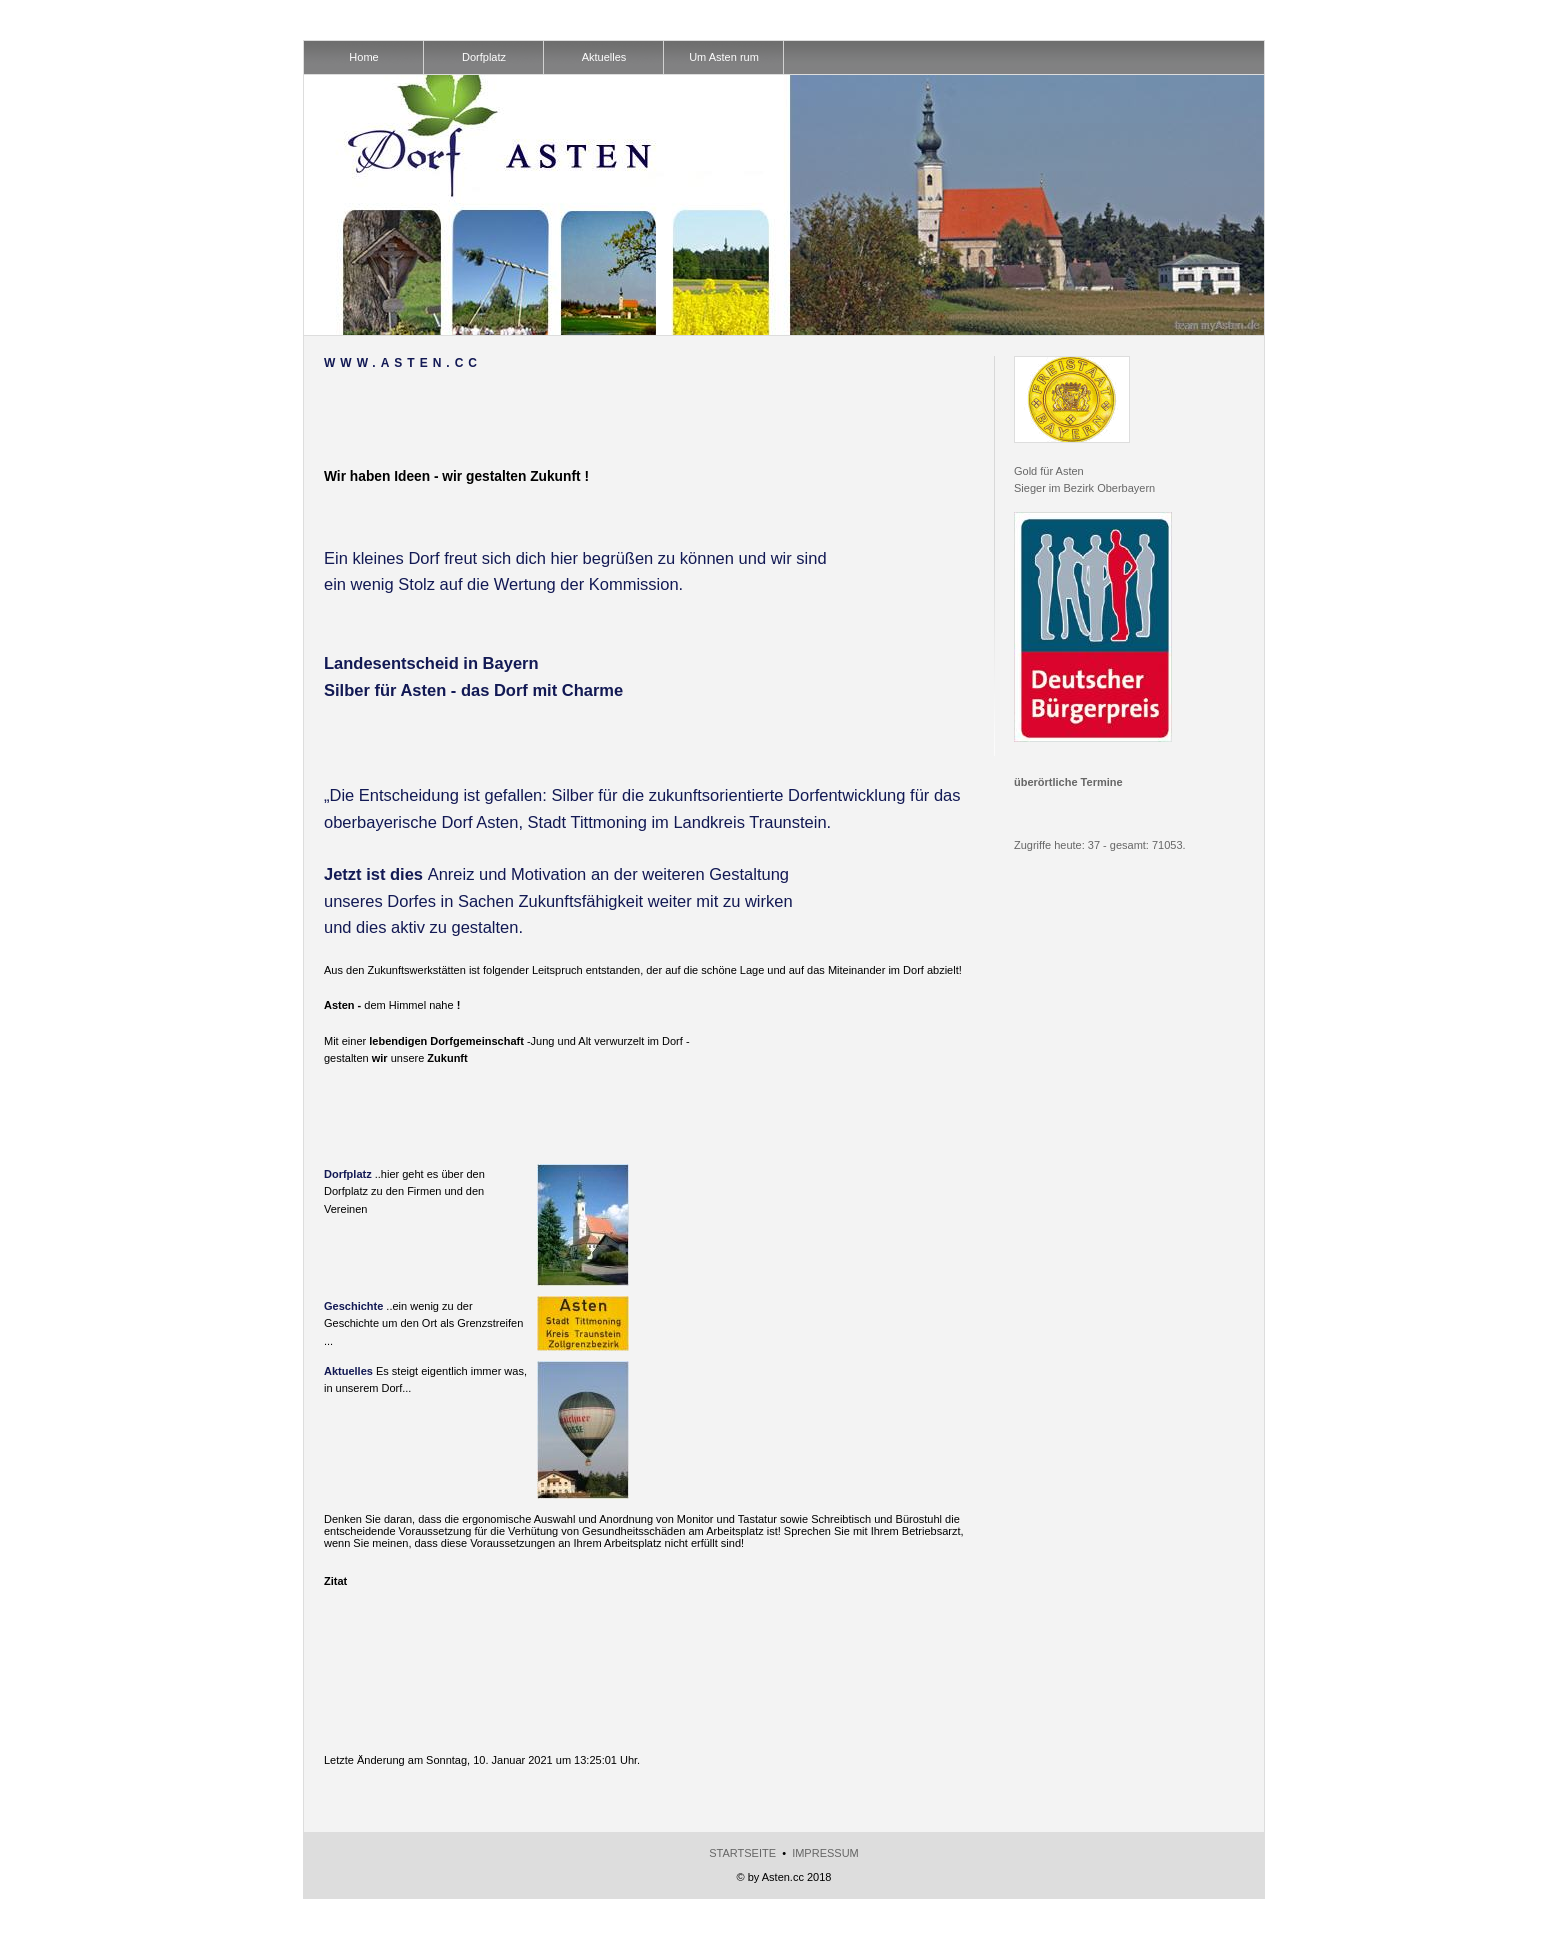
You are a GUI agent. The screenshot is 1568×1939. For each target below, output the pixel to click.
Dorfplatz (348, 1174)
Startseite (742, 1853)
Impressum (825, 1853)
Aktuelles (348, 1371)
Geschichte (353, 1306)
